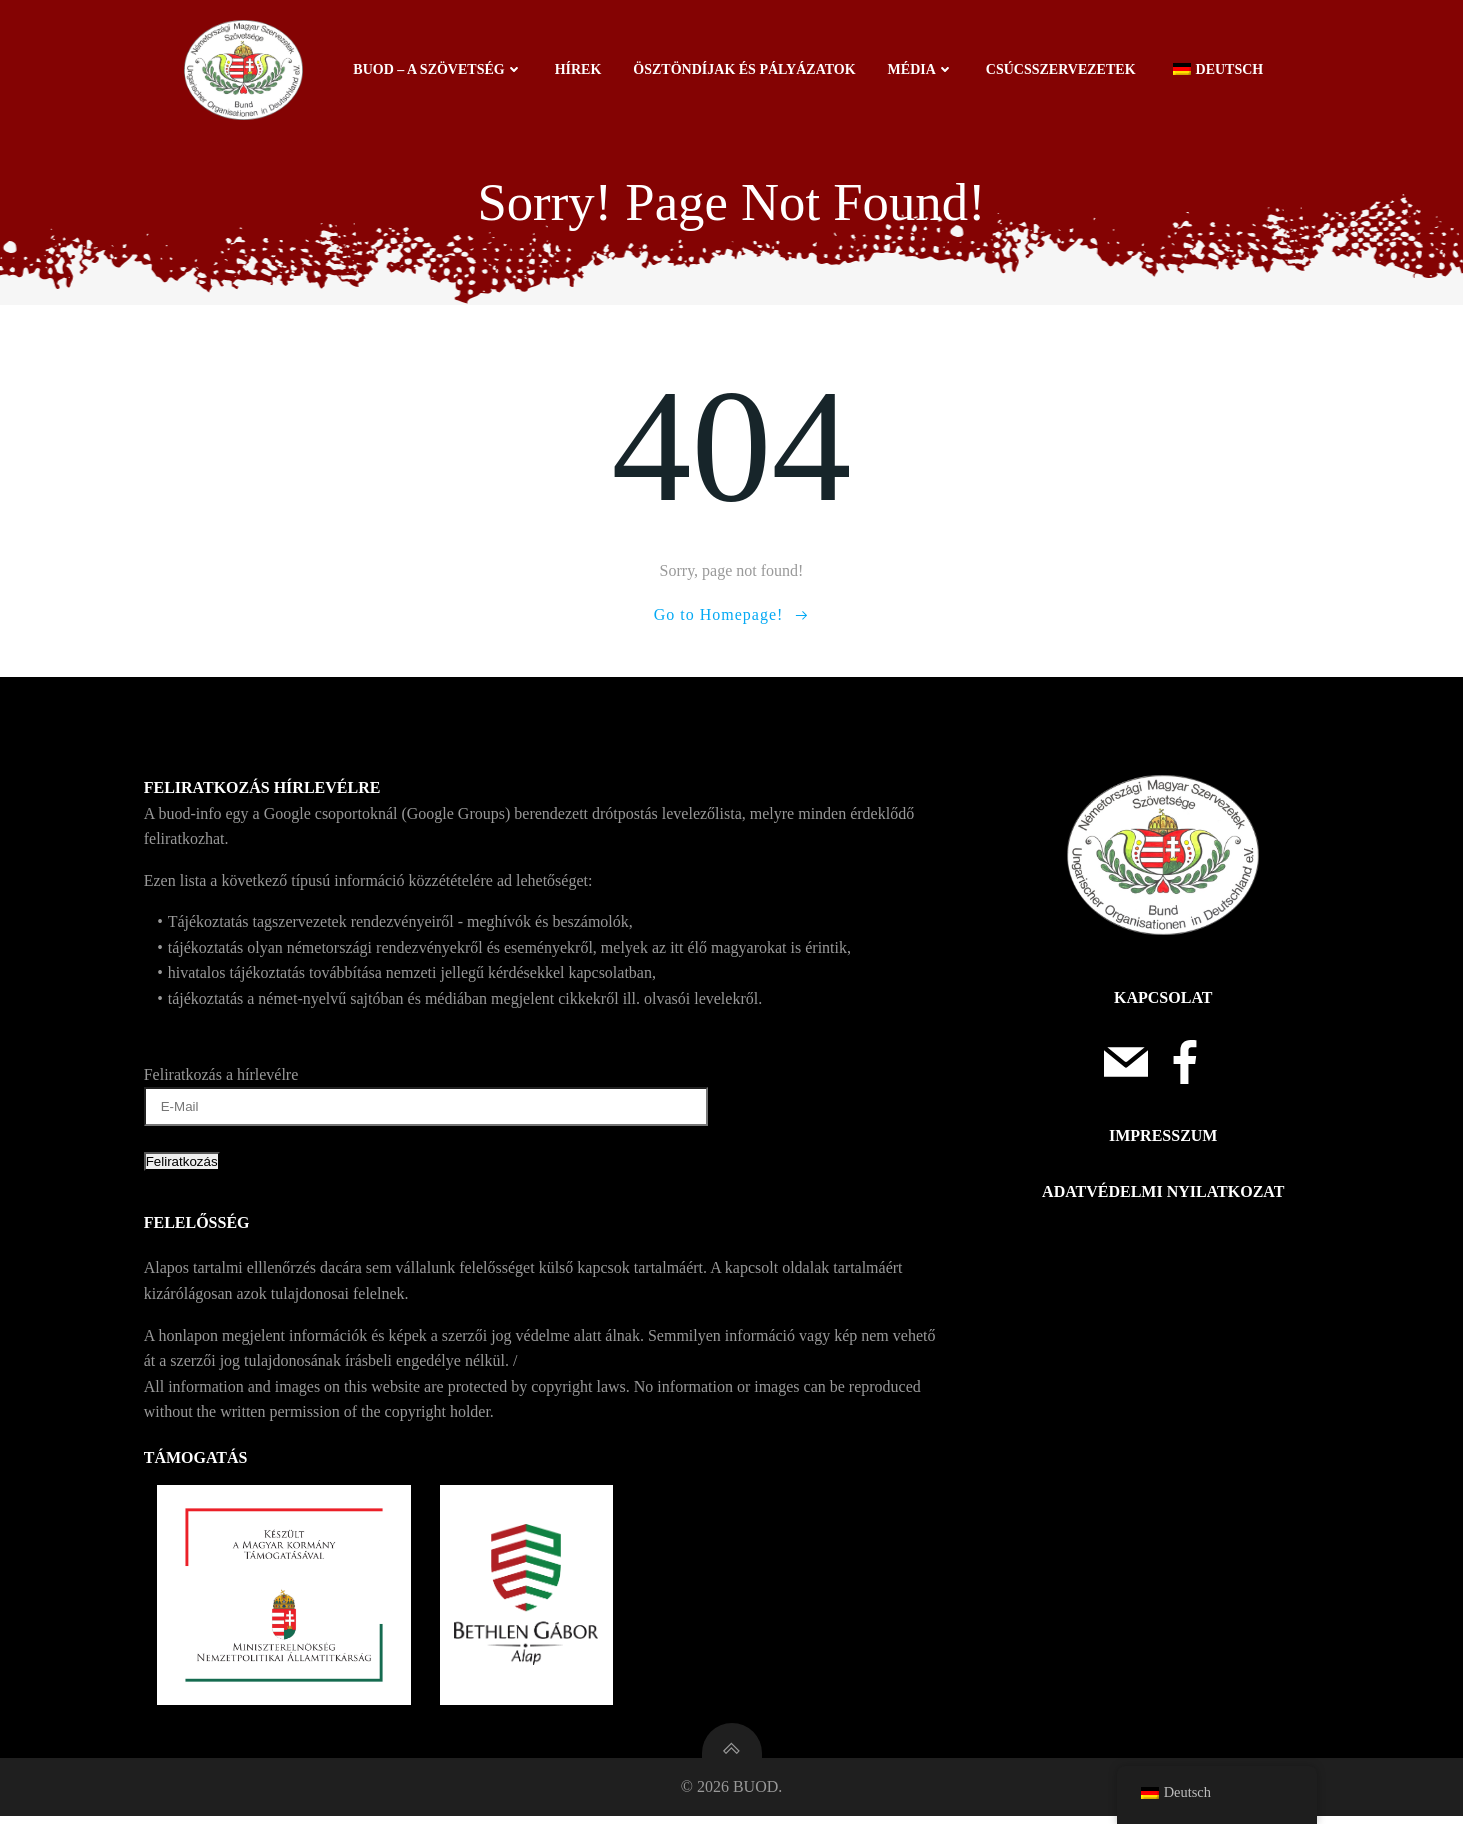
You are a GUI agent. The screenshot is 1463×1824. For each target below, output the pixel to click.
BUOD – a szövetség (438, 69)
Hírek (579, 69)
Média (922, 69)
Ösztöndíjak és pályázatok (745, 69)
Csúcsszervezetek (1062, 69)
